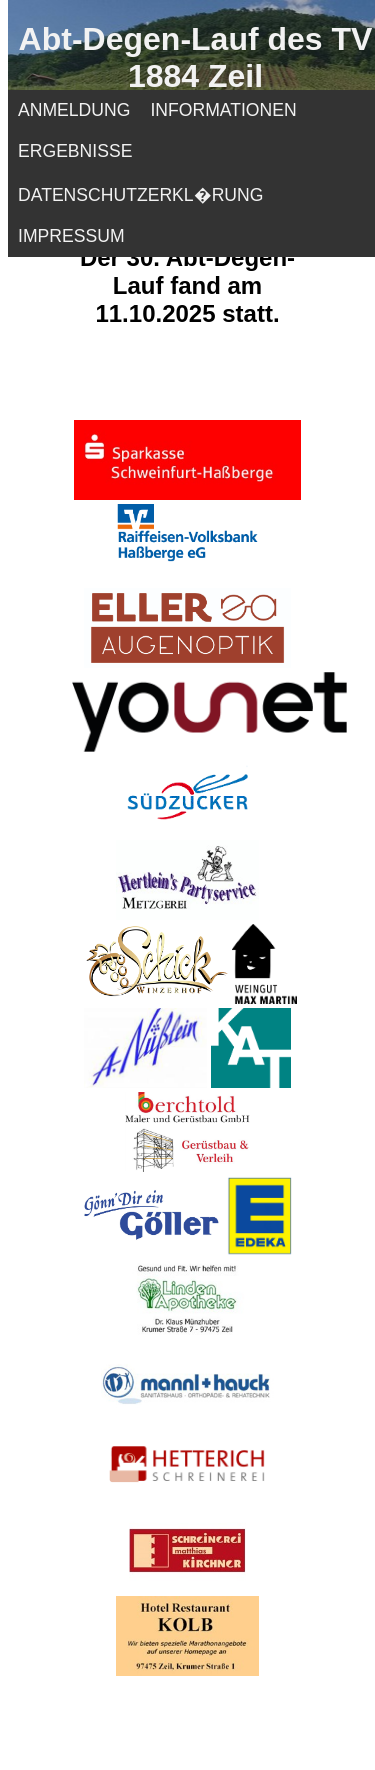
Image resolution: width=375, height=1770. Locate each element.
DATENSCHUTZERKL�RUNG (140, 195)
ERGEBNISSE (75, 151)
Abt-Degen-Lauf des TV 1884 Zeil (196, 57)
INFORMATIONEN (223, 110)
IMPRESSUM (71, 236)
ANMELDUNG (74, 110)
